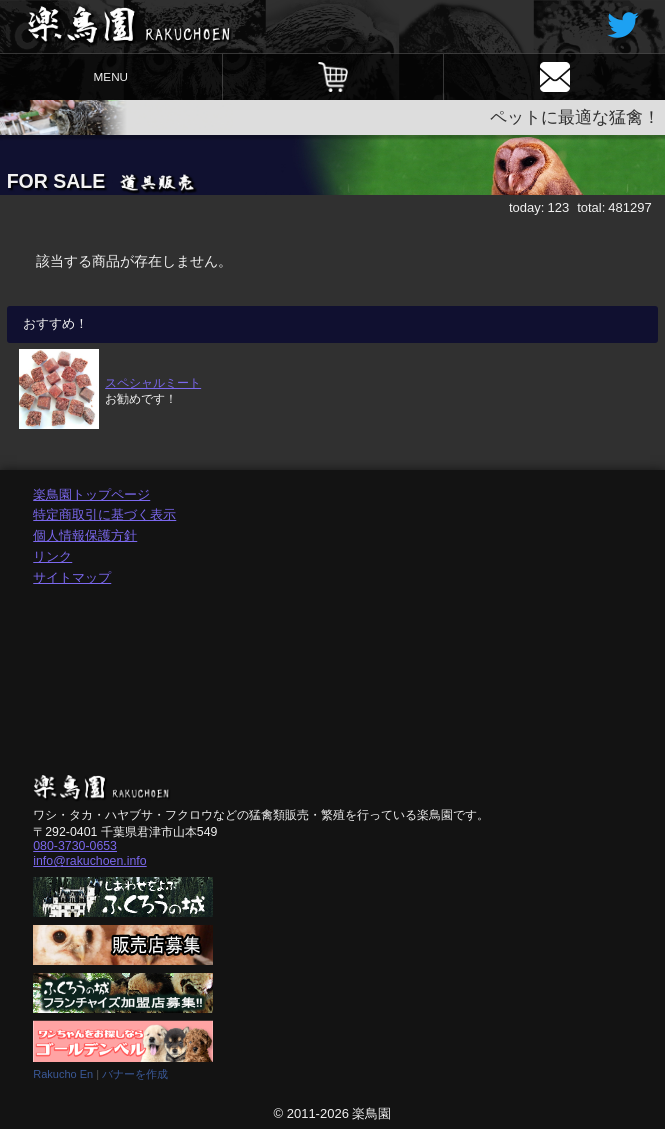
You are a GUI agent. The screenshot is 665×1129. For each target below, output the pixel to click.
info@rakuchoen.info (89, 861)
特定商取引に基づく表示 (104, 514)
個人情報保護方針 (85, 535)
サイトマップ (72, 577)
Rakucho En (63, 1074)
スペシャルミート (153, 382)
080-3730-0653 (75, 846)
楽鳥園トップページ (91, 494)
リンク (52, 556)
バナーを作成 (135, 1074)
